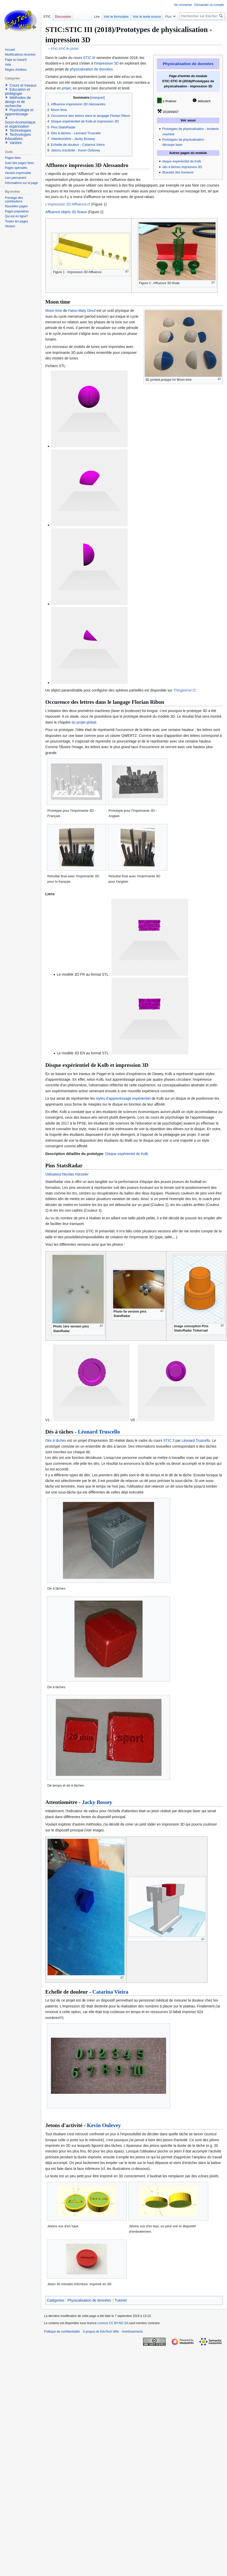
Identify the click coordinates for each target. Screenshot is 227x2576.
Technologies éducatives (18, 136)
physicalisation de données (91, 69)
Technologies (20, 130)
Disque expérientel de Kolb (126, 1154)
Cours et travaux (23, 85)
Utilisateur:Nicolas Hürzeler (67, 1174)
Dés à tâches (55, 1440)
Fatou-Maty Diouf (81, 310)
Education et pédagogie (17, 91)
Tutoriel (121, 2300)
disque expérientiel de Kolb (181, 161)
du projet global (84, 722)
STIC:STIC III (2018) (64, 48)
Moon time (53, 310)
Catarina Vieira (110, 1992)
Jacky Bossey (97, 1802)
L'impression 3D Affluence (66, 204)
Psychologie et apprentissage (19, 112)
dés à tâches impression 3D (182, 167)
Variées (15, 143)
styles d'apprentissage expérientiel (123, 1098)
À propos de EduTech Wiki (101, 2331)
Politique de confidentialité (62, 2331)
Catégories (55, 2300)
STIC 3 (169, 1440)
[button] (6, 85)
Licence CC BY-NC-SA (113, 2323)
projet (66, 88)
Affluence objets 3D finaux (66, 212)
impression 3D (107, 63)
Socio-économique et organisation (20, 124)
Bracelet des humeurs (178, 172)
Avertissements (132, 2331)
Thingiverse (182, 690)
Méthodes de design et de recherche (18, 102)
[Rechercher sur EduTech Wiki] (202, 16)
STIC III (89, 58)
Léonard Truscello (99, 1432)
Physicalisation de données (188, 63)
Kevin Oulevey (104, 2125)
